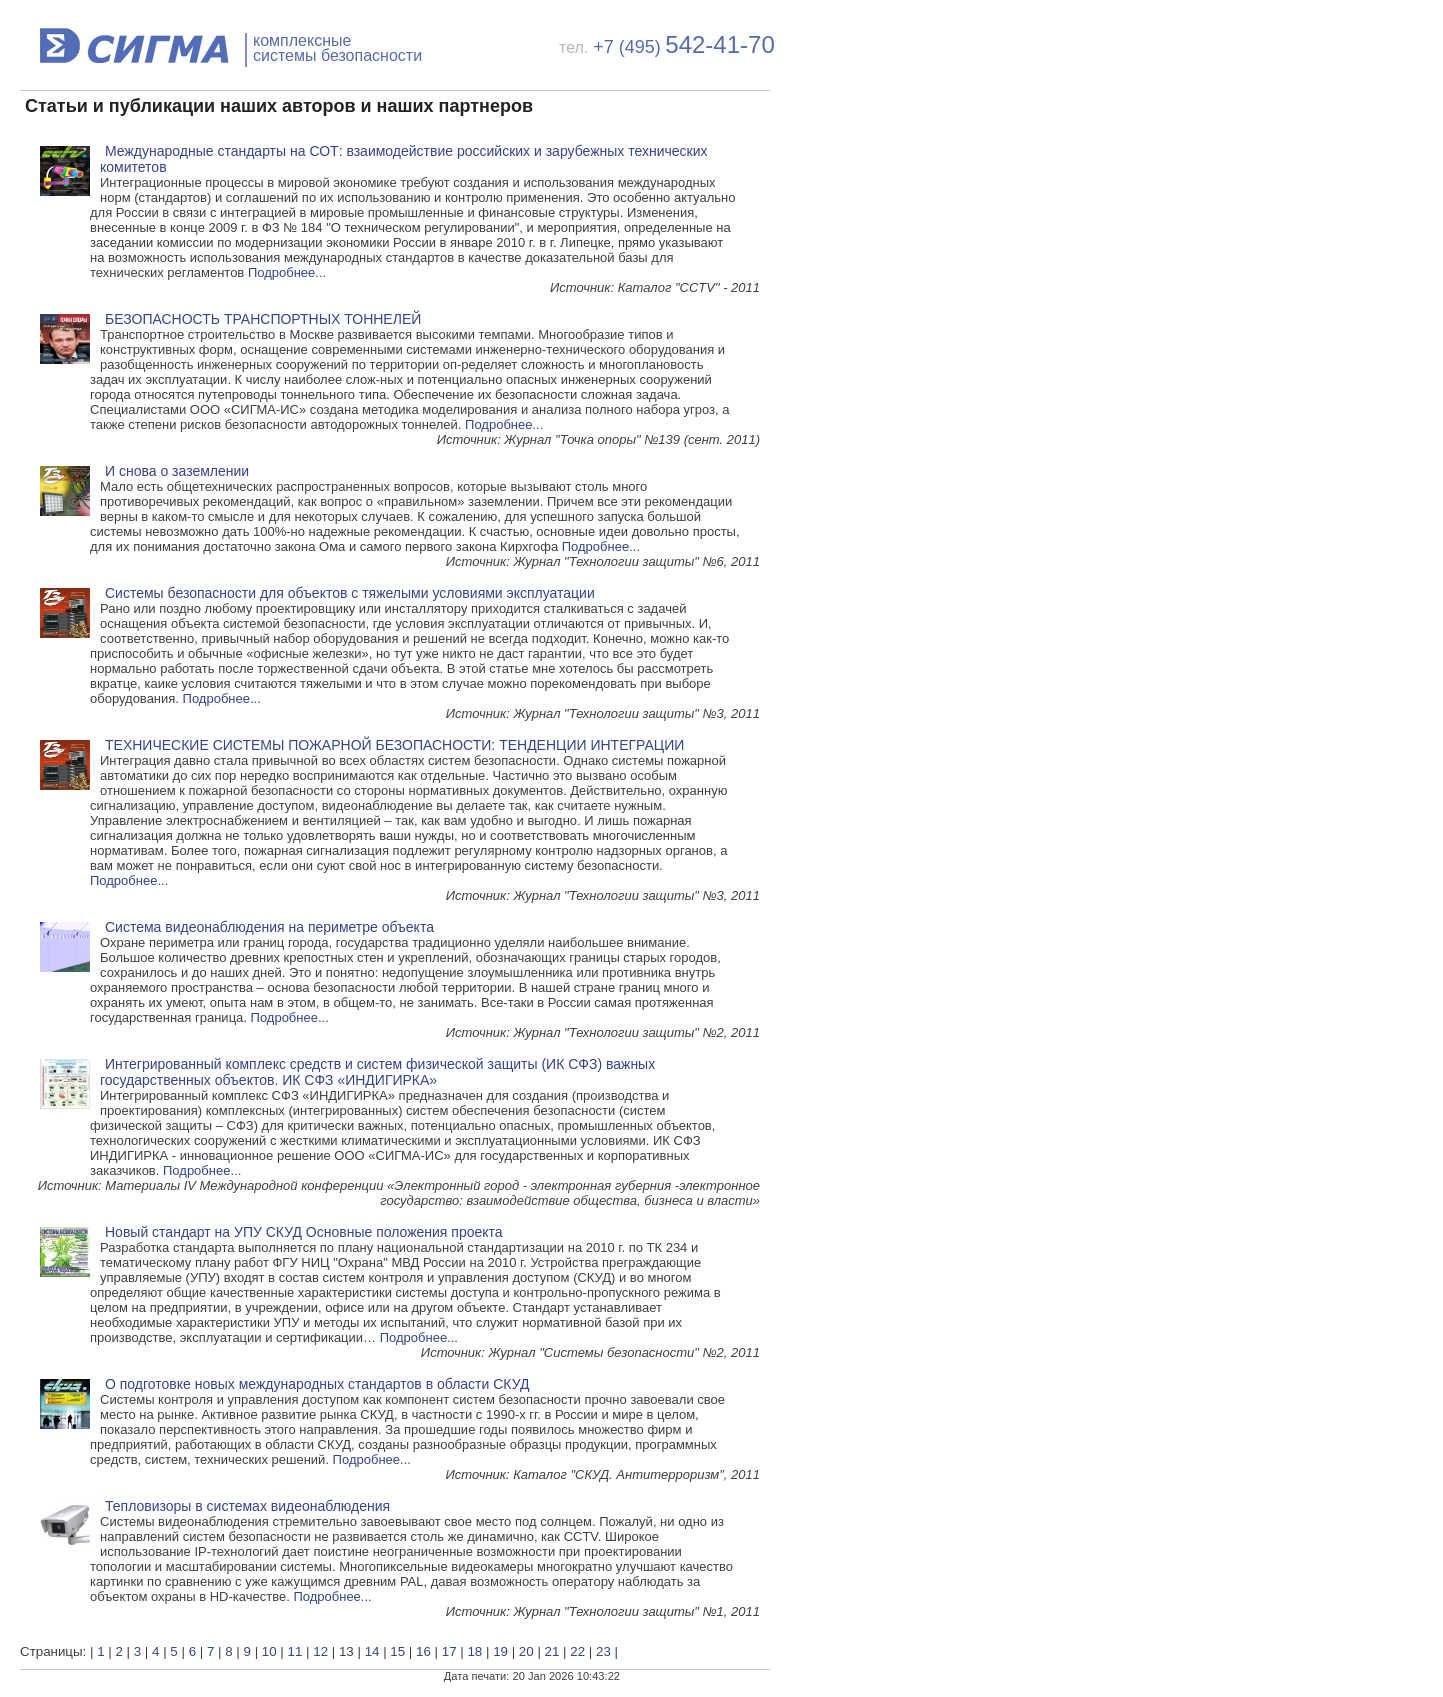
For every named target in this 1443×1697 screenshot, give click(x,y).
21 (552, 1651)
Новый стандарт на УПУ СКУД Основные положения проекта (304, 1232)
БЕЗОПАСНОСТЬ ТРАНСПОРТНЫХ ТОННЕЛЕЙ (263, 319)
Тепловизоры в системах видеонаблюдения (247, 1506)
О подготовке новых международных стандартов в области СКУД (317, 1384)
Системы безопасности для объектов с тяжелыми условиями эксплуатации (350, 593)
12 (320, 1651)
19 (500, 1651)
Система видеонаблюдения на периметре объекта (269, 927)
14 (372, 1651)
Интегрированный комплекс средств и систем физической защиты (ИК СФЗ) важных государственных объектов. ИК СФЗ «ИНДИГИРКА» (377, 1072)
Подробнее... (287, 272)
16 (423, 1651)
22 (577, 1651)
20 (526, 1651)
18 (474, 1651)
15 (397, 1651)
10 (269, 1651)
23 (603, 1651)
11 (295, 1651)
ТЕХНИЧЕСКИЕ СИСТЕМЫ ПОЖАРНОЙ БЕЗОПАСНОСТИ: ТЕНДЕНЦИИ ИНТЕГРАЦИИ (394, 745)
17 (449, 1651)
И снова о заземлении (177, 471)
